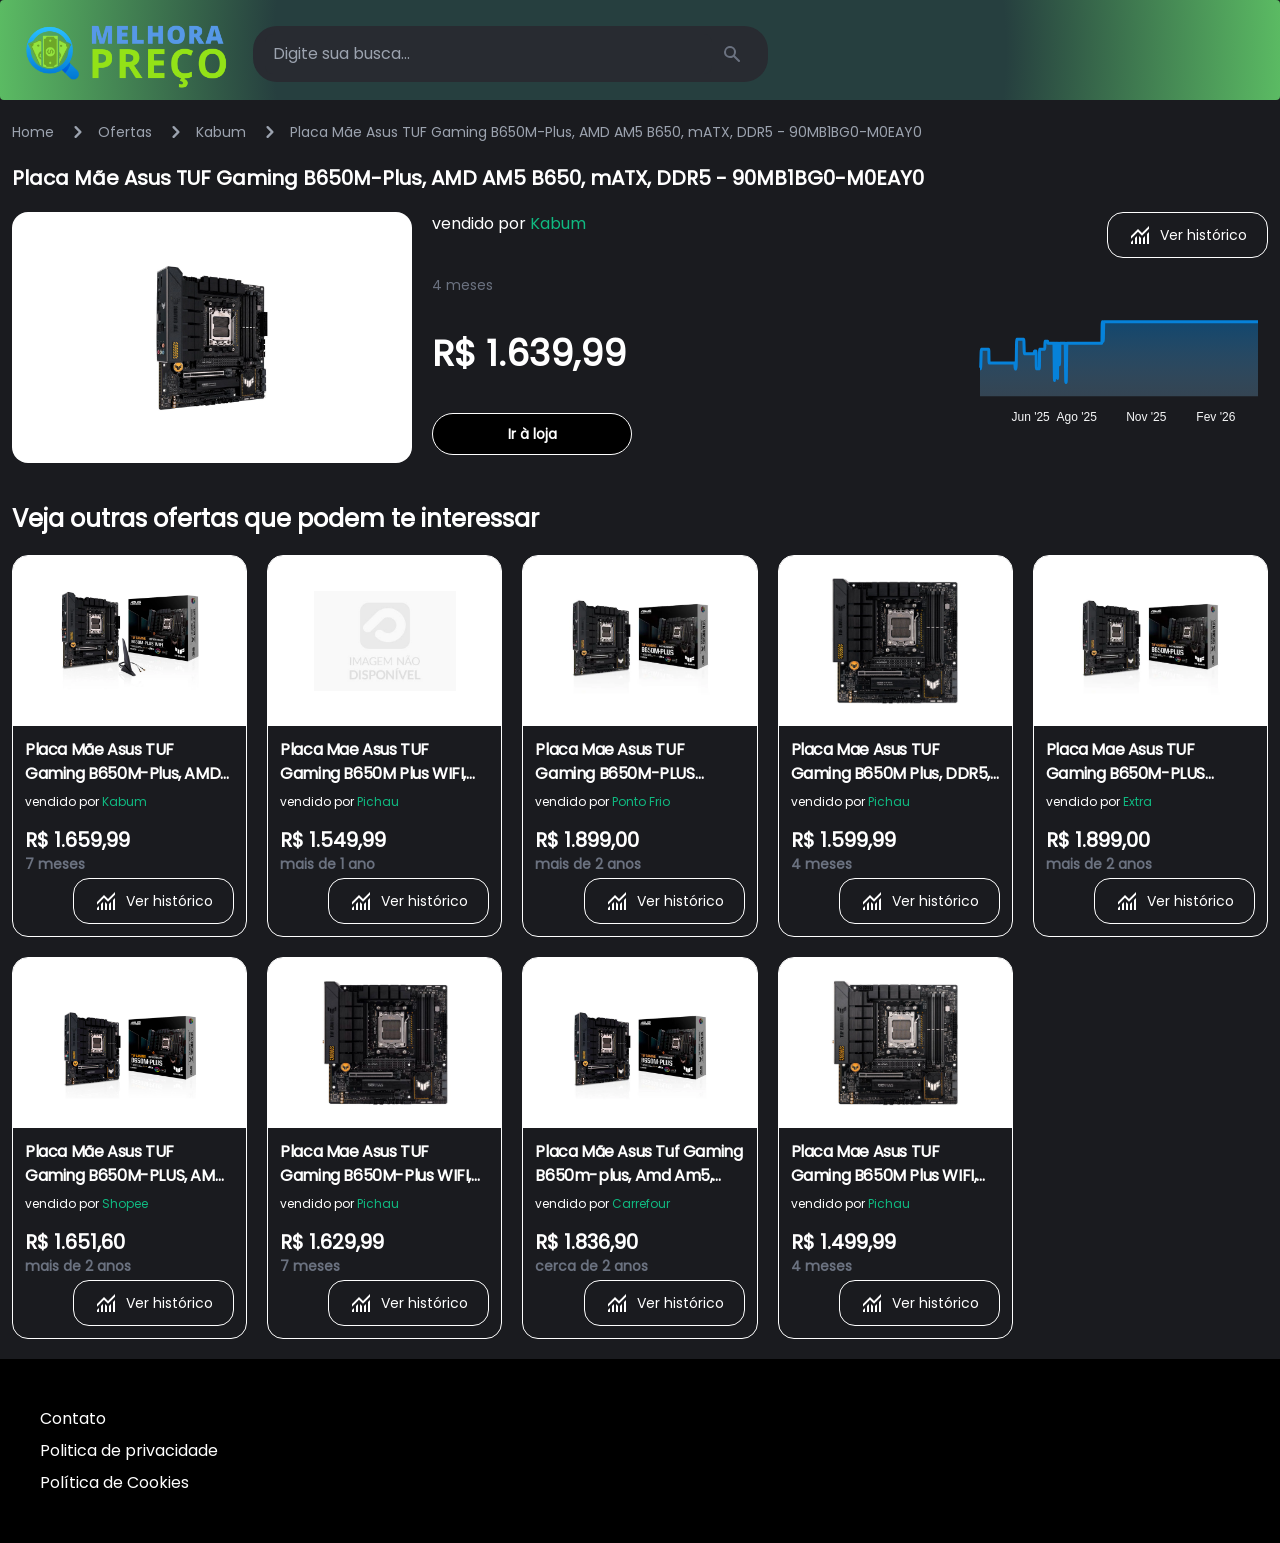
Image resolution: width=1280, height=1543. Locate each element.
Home (33, 132)
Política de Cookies (114, 1482)
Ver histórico (1187, 235)
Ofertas (125, 132)
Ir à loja (532, 434)
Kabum (221, 132)
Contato (73, 1418)
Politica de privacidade (129, 1450)
